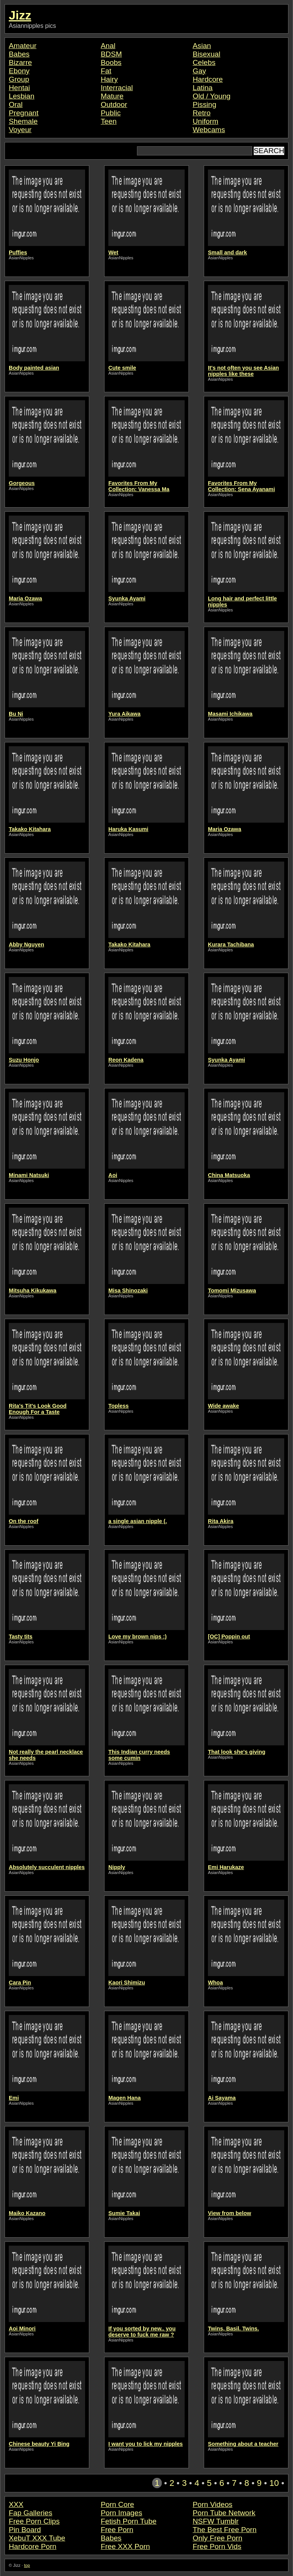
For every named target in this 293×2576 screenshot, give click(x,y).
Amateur (23, 46)
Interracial (117, 88)
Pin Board (25, 2530)
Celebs (204, 62)
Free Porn (117, 2530)
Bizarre (20, 62)
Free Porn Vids (217, 2546)
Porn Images (121, 2513)
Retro (202, 113)
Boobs (111, 62)
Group (19, 79)
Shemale (23, 121)
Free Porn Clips (34, 2521)
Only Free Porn (217, 2538)
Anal (108, 46)
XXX (16, 2504)
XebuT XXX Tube (37, 2538)
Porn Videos (212, 2504)
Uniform (205, 121)
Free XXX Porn (125, 2546)
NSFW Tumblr (215, 2521)
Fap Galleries (30, 2513)
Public (111, 113)
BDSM (111, 54)
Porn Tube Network (224, 2513)
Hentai (19, 88)
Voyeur (20, 130)
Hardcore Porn (32, 2546)
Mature (112, 96)
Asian (202, 46)
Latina (203, 88)
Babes (19, 54)
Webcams (209, 130)
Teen (109, 121)
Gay (199, 71)
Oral (16, 104)
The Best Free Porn (224, 2530)
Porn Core (117, 2504)
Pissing (204, 104)
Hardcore (208, 79)
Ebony (19, 71)
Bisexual (207, 54)
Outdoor (114, 104)
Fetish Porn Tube (128, 2521)
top (27, 2565)
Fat (106, 71)
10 (274, 2483)
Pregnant (24, 113)
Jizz (20, 15)
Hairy (109, 79)
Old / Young (211, 96)
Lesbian (21, 96)
